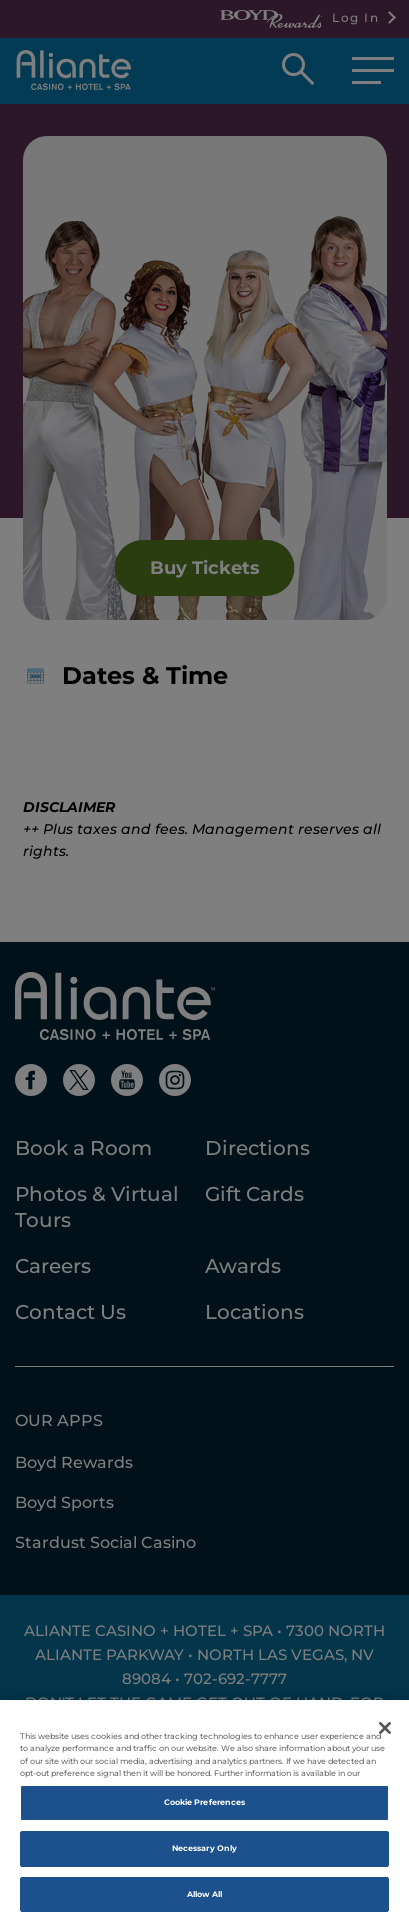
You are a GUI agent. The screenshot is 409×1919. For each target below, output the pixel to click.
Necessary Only (204, 1857)
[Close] (385, 1738)
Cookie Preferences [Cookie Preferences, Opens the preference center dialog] (204, 1812)
